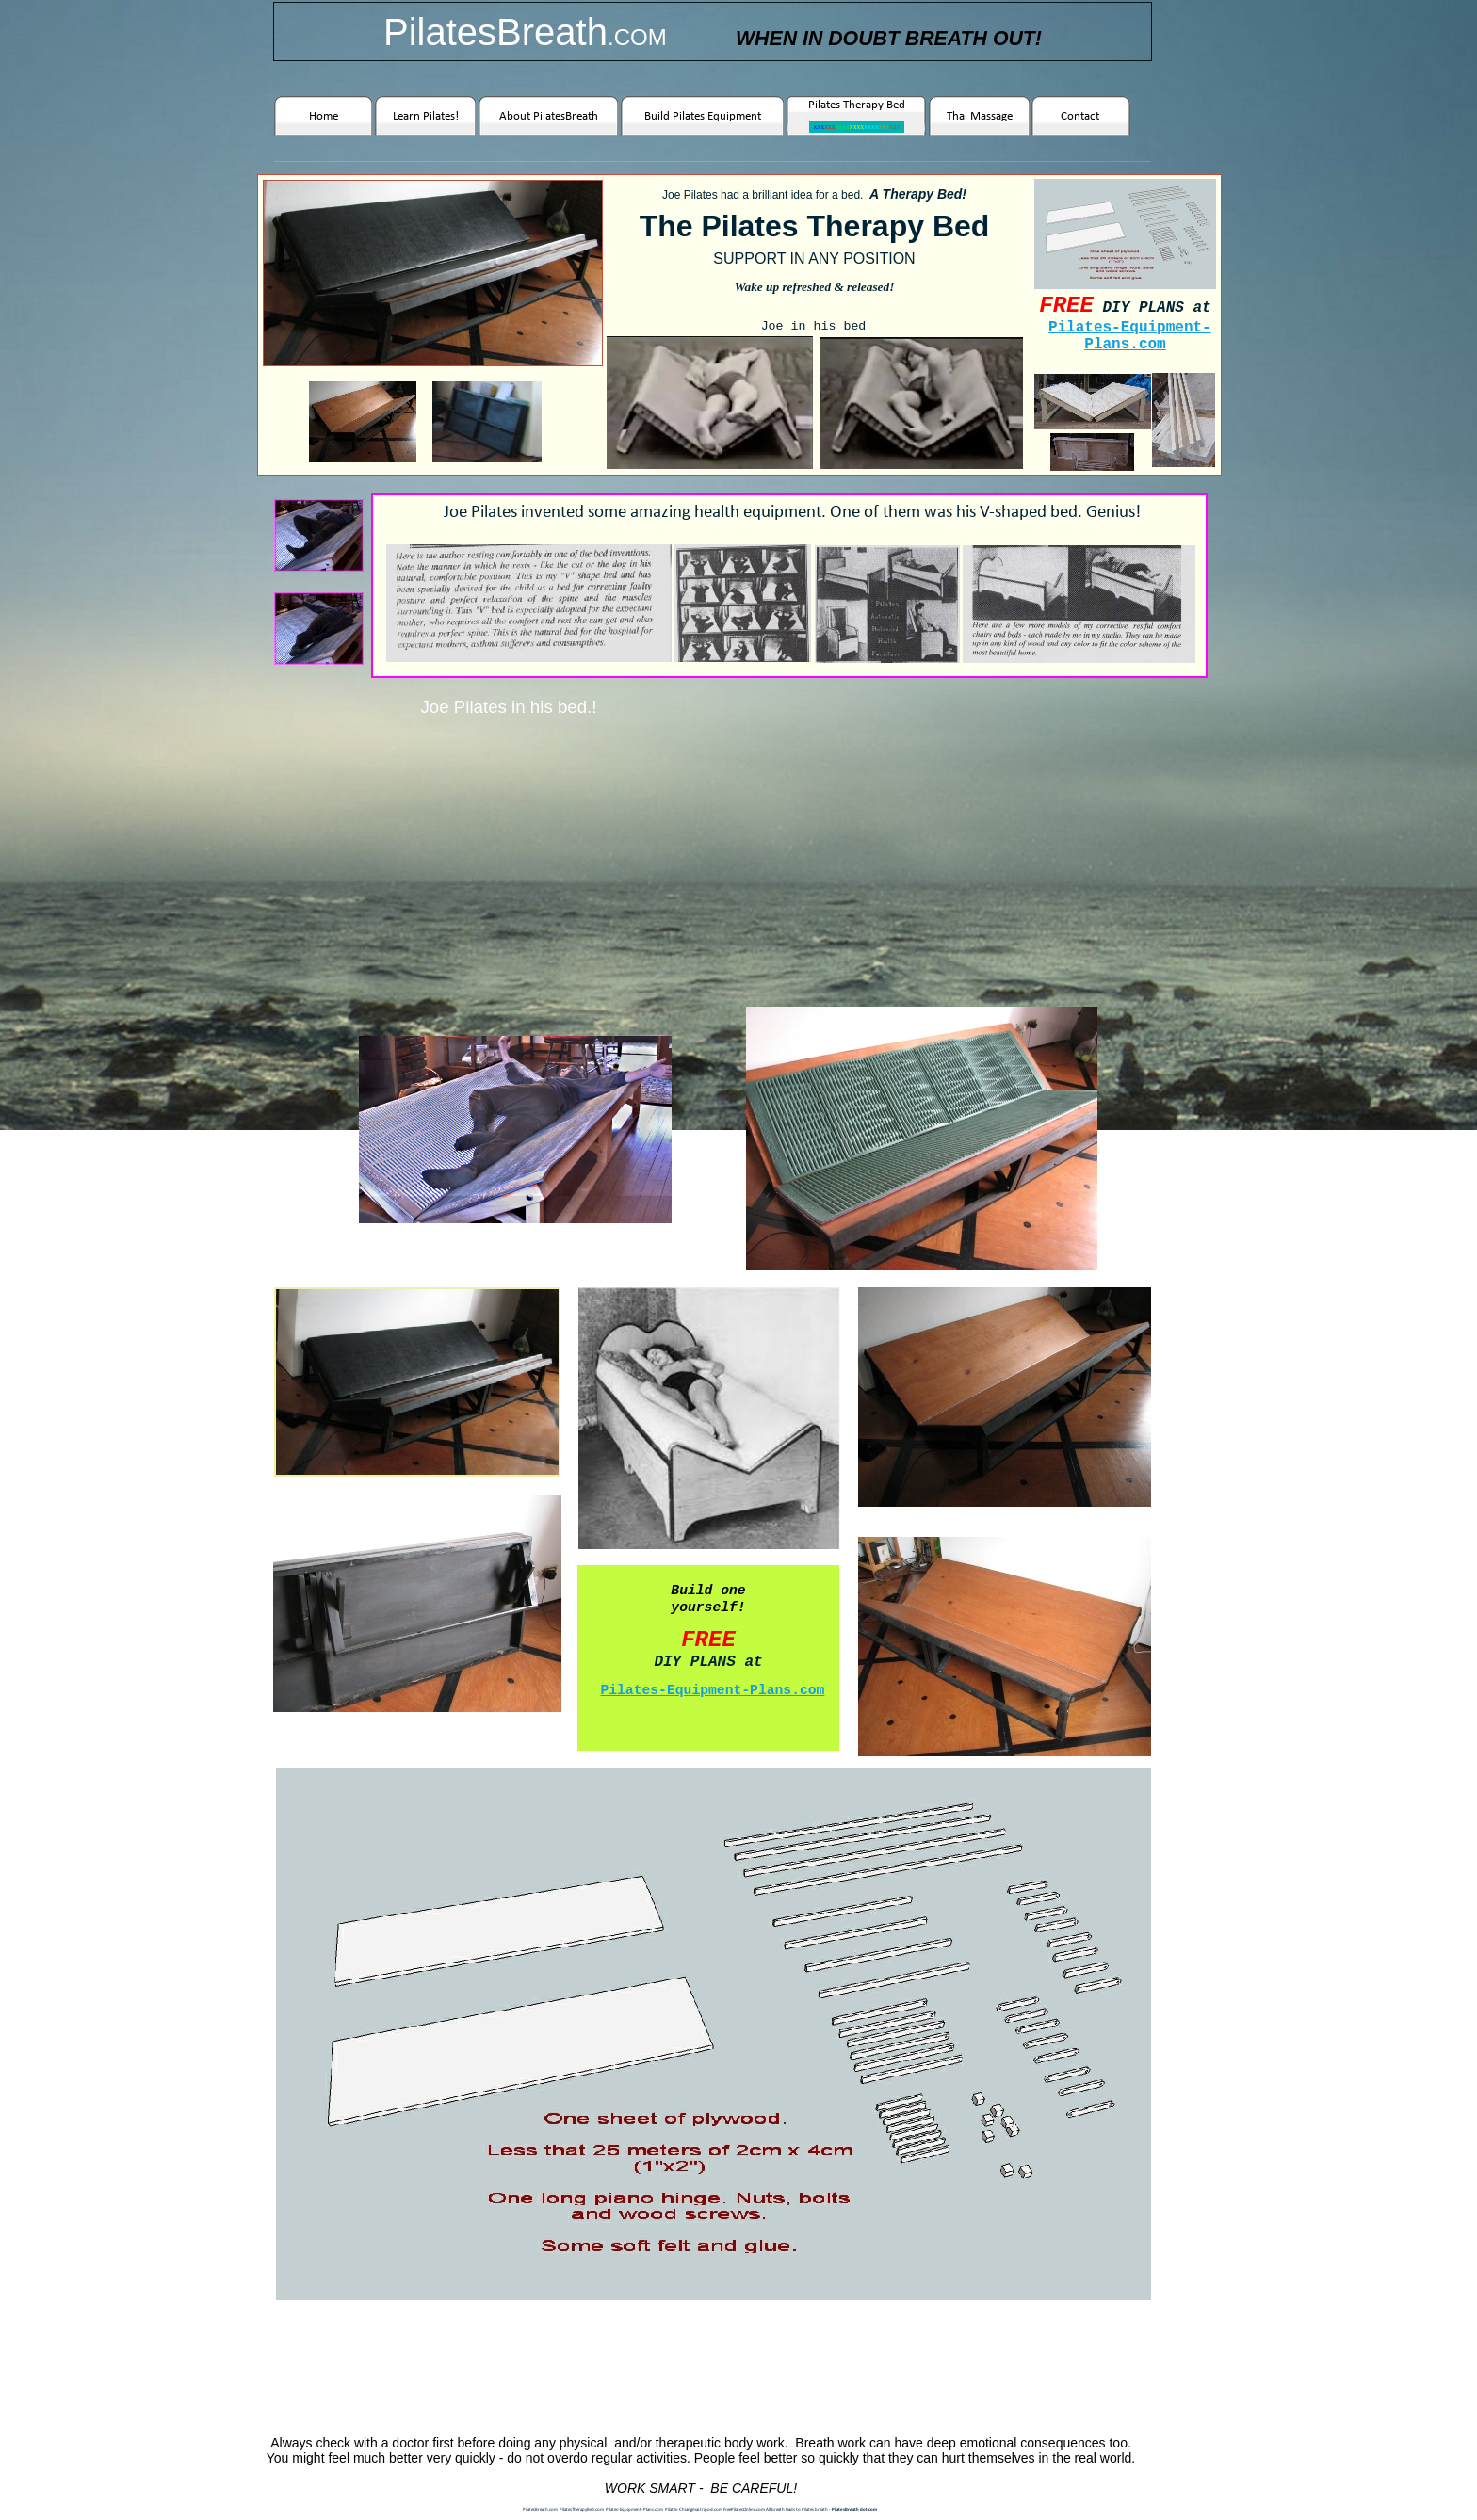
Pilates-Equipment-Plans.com (1129, 336)
